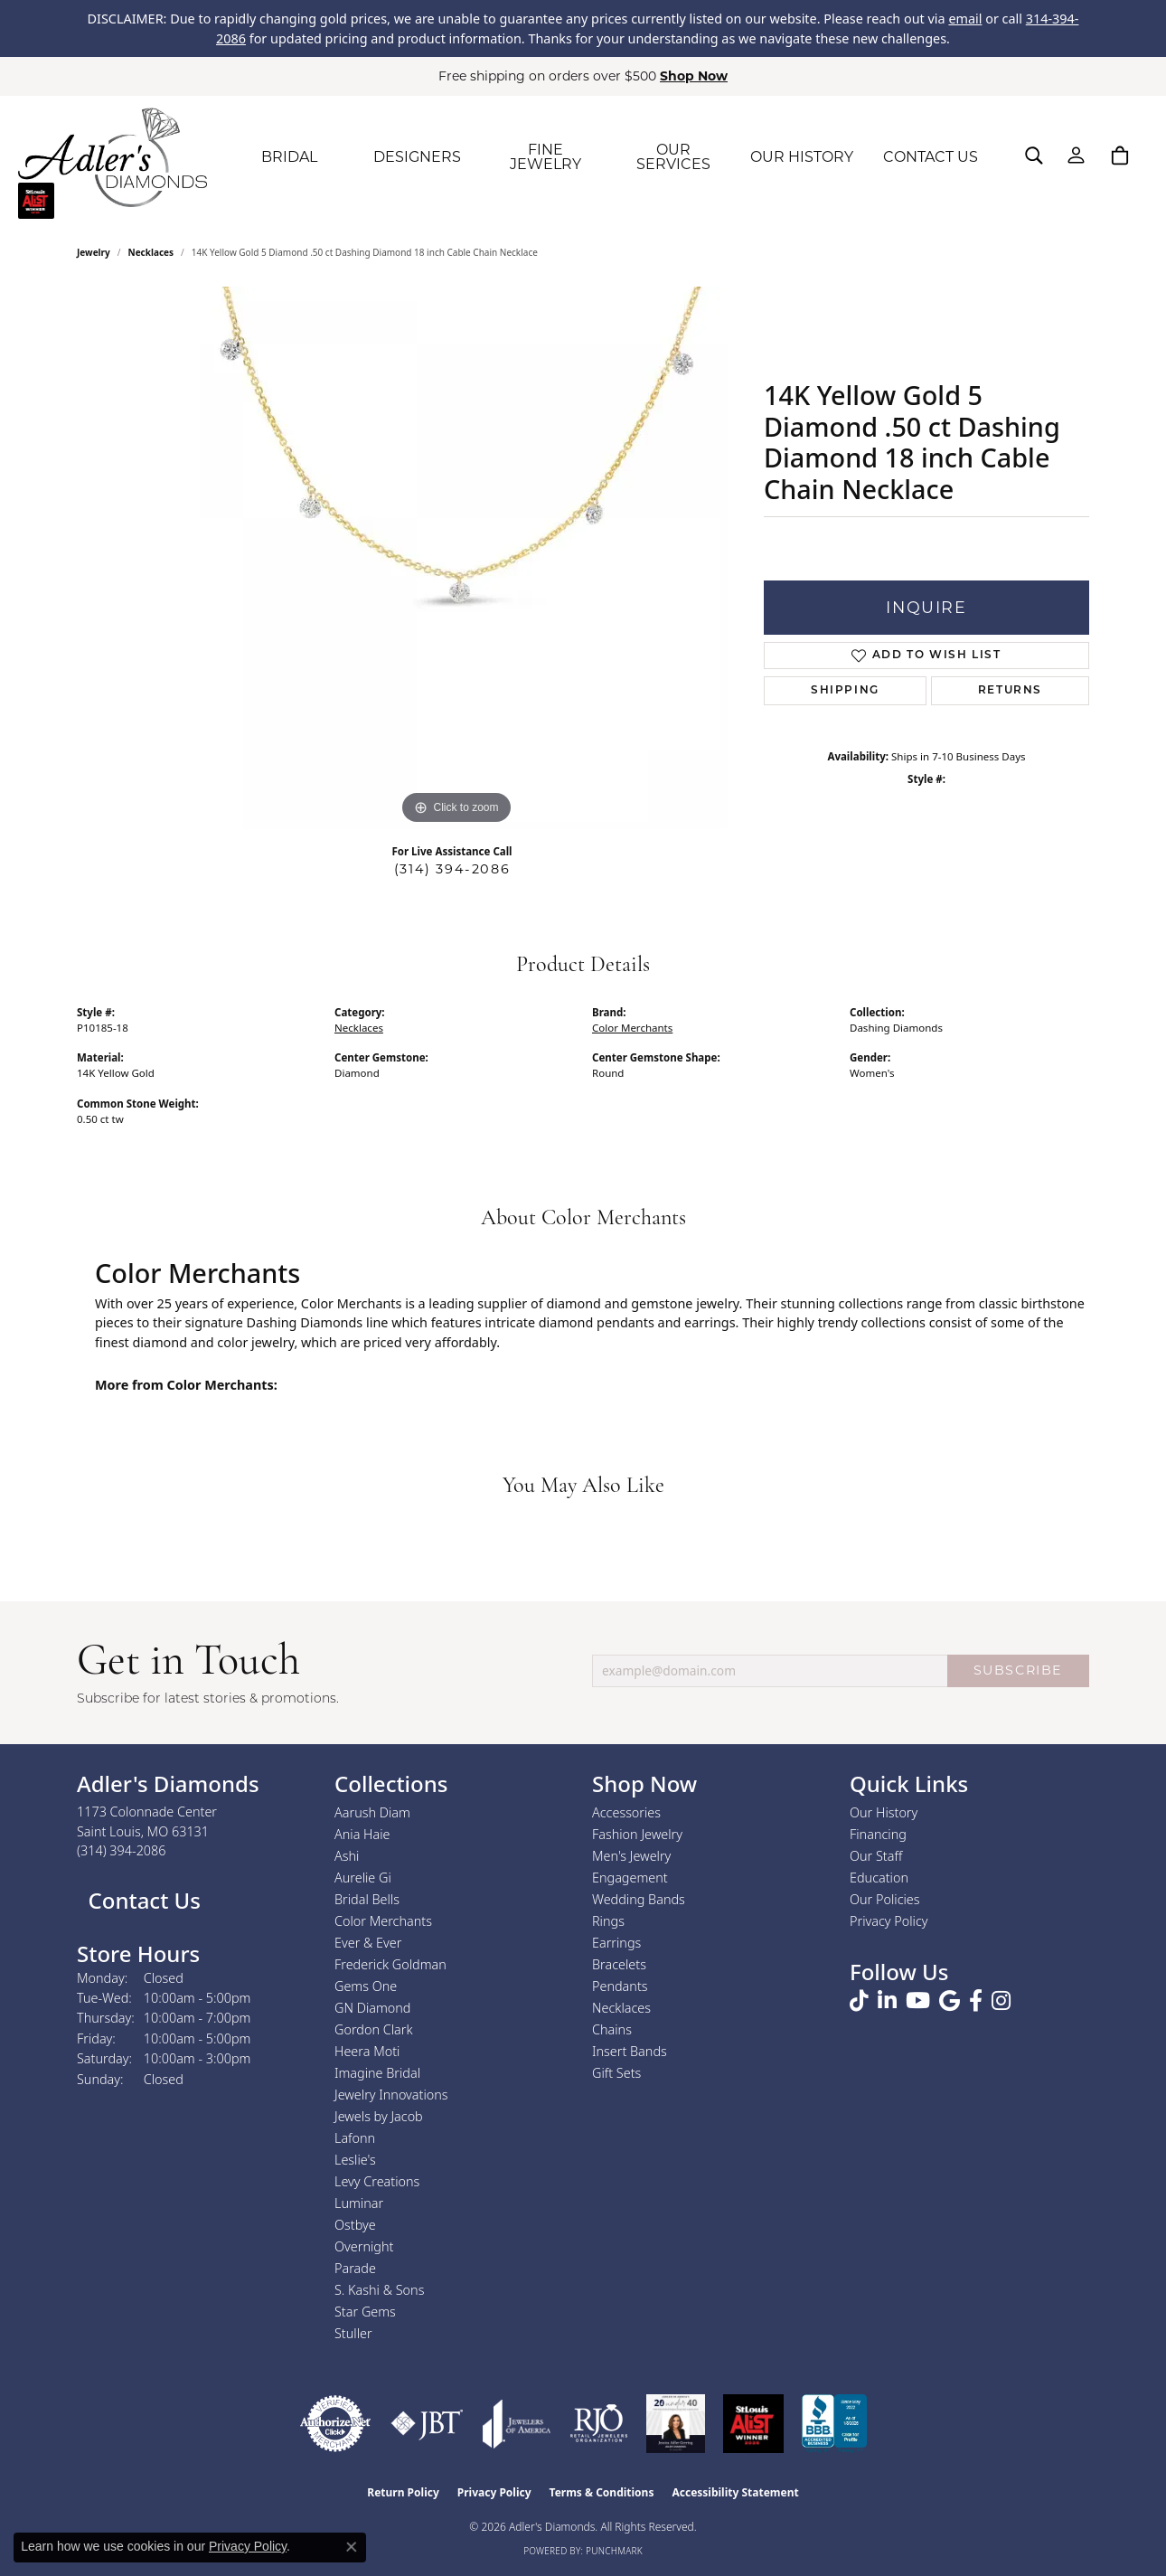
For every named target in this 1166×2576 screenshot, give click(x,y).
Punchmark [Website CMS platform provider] (614, 2550)
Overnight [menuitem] (363, 2246)
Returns (1010, 690)
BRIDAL (289, 156)
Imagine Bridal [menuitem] (377, 2072)
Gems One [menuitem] (365, 1986)
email (965, 18)
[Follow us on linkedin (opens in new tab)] (887, 2001)
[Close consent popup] (351, 2547)
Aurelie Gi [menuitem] (362, 1877)
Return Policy (403, 2492)
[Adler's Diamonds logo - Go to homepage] (112, 157)
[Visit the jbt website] (427, 2423)
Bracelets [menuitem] (619, 1964)
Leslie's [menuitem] (355, 2159)
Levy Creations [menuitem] (376, 2181)
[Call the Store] (121, 1850)
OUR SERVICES (673, 157)
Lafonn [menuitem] (354, 2138)
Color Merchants (632, 1027)
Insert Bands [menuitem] (629, 2051)
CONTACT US (930, 156)
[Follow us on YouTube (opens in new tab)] (918, 2001)
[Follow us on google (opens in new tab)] (949, 2001)
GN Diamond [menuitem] (372, 2007)
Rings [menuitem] (608, 1921)
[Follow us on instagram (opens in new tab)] (1001, 2001)
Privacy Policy (889, 1921)
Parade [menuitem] (355, 2268)
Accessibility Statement (735, 2492)
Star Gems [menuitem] (365, 2311)
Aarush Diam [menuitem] (372, 1812)
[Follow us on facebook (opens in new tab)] (976, 2001)
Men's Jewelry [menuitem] (631, 1855)
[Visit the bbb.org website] (834, 2423)
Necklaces (151, 252)
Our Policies (885, 1899)
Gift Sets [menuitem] (616, 2072)
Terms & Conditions (602, 2492)
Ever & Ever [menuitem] (367, 1942)
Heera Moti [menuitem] (367, 2051)
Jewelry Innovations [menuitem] (391, 2094)
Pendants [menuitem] (620, 1986)
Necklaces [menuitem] (621, 2007)
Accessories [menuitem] (626, 1812)
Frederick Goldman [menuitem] (390, 1964)
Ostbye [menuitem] (355, 2224)
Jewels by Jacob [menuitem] (378, 2116)
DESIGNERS (417, 156)
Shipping (845, 690)
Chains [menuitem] (612, 2029)
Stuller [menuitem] (353, 2333)
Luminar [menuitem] (358, 2203)
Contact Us (141, 1900)
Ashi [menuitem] (346, 1855)
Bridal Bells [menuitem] (367, 1899)
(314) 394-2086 (452, 869)
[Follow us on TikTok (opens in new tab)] (859, 2001)
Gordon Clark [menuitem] (373, 2029)
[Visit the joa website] (517, 2423)
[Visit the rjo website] (598, 2423)
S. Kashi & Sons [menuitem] (379, 2289)
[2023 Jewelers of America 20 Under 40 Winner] (675, 2423)
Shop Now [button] (694, 76)
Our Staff (876, 1855)
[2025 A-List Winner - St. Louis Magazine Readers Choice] (753, 2423)
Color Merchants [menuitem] (383, 1921)
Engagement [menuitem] (630, 1877)
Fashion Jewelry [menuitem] (637, 1834)
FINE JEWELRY (545, 157)
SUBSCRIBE (1018, 1670)
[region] (456, 558)
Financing (878, 1834)
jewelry (93, 252)
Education (879, 1877)
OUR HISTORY (801, 156)
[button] (1034, 155)
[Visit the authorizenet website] (335, 2423)
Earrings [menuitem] (616, 1942)
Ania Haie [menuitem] (362, 1834)
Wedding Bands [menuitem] (638, 1899)
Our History (883, 1812)
